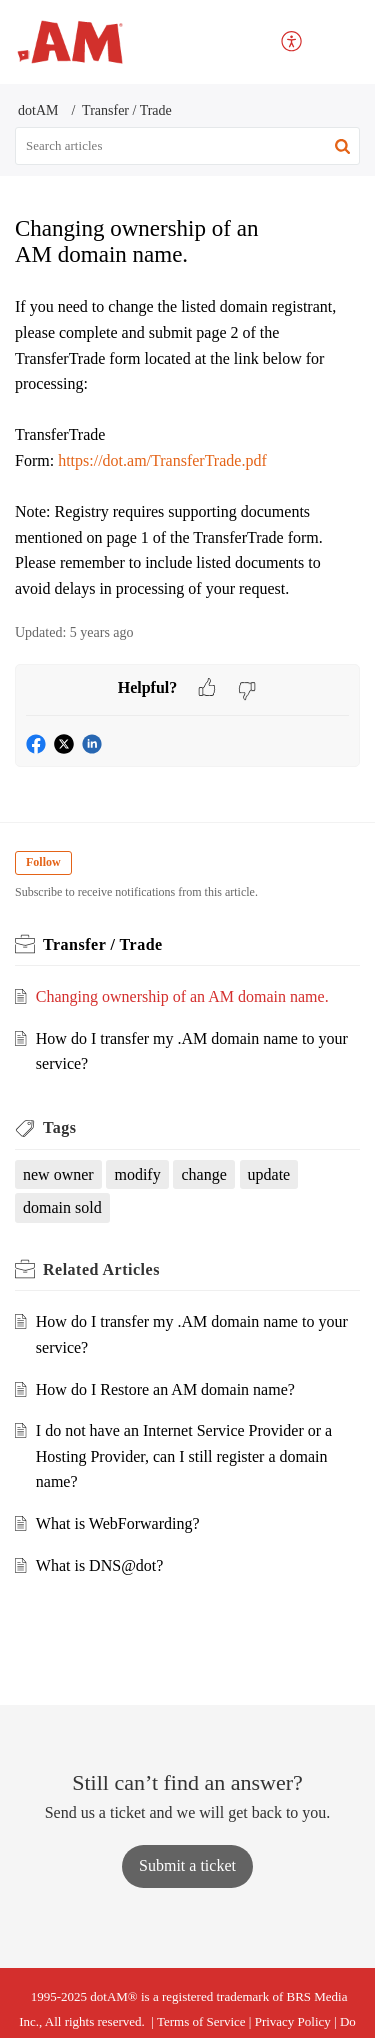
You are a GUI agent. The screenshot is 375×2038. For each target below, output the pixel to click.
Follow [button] (43, 862)
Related (101, 1269)
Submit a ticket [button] (187, 1865)
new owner (58, 1174)
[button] (342, 146)
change (203, 1174)
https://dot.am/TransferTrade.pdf (162, 460)
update (269, 1174)
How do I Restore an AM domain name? (165, 1389)
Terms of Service (201, 2021)
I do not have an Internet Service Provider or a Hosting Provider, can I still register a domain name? (184, 1456)
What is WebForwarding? (118, 1523)
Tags (59, 1127)
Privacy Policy (293, 2021)
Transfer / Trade (127, 110)
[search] (187, 146)
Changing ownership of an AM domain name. (182, 996)
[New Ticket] (187, 1865)
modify (137, 1174)
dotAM (38, 110)
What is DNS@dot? (100, 1565)
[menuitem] (292, 42)
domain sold (62, 1207)
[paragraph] (187, 447)
